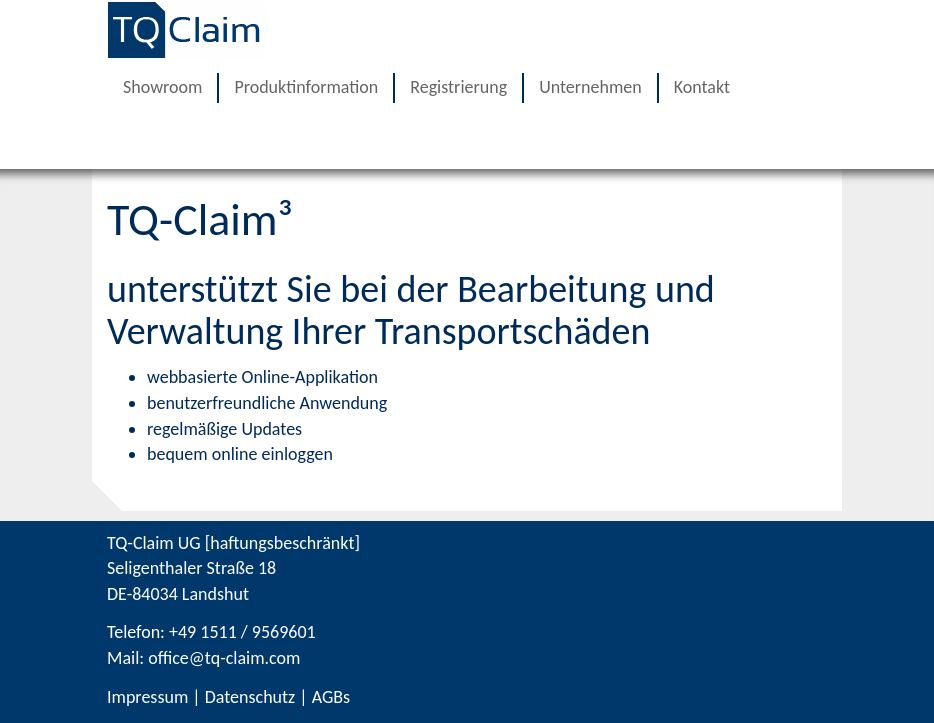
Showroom (162, 87)
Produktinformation (306, 87)
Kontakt (702, 87)
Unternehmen (590, 87)
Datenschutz (250, 697)
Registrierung (458, 87)
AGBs (331, 697)
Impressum (147, 697)
